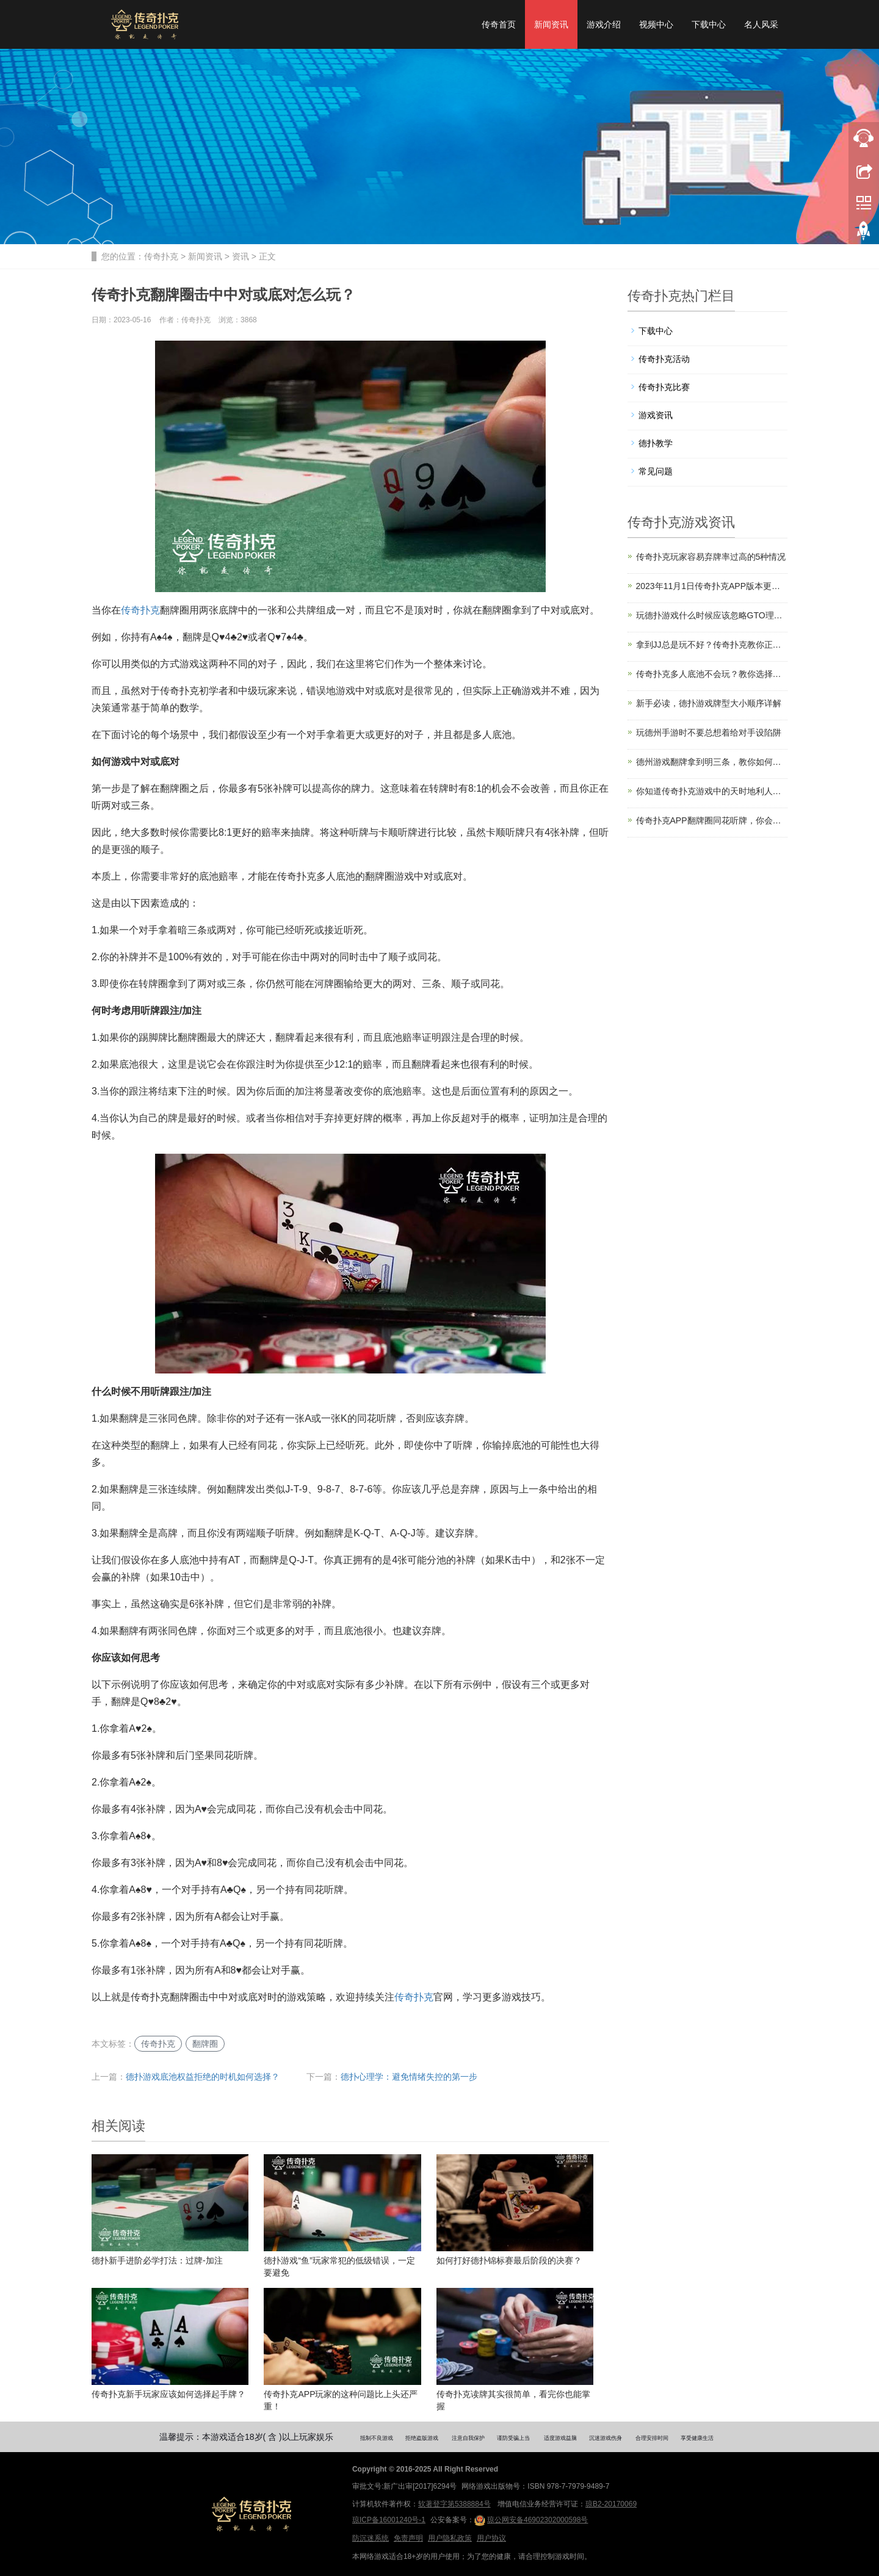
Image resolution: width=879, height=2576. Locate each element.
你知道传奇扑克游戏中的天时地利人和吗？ (712, 791)
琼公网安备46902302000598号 (531, 2520)
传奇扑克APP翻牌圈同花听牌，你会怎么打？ (712, 820)
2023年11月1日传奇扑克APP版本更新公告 (712, 586)
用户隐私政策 (450, 2538)
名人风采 (761, 24)
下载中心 (709, 24)
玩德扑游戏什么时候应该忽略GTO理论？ (712, 615)
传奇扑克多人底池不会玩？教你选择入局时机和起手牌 (712, 674)
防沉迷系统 (370, 2538)
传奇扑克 (161, 256)
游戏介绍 (604, 24)
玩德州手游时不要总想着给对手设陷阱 (708, 732)
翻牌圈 (205, 2044)
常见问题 (655, 471)
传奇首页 (499, 24)
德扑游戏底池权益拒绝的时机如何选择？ (203, 2077)
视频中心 (656, 24)
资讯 (240, 256)
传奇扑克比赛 (664, 387)
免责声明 (408, 2538)
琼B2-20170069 (611, 2504)
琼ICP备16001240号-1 (388, 2520)
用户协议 (491, 2538)
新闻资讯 (551, 24)
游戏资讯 (655, 415)
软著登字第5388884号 (454, 2504)
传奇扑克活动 (664, 359)
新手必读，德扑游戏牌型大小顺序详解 (708, 703)
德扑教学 (655, 443)
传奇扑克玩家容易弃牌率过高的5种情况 (711, 557)
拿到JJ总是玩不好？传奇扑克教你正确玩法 (712, 644)
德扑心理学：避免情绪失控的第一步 (409, 2077)
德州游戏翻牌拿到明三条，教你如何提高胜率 (712, 762)
